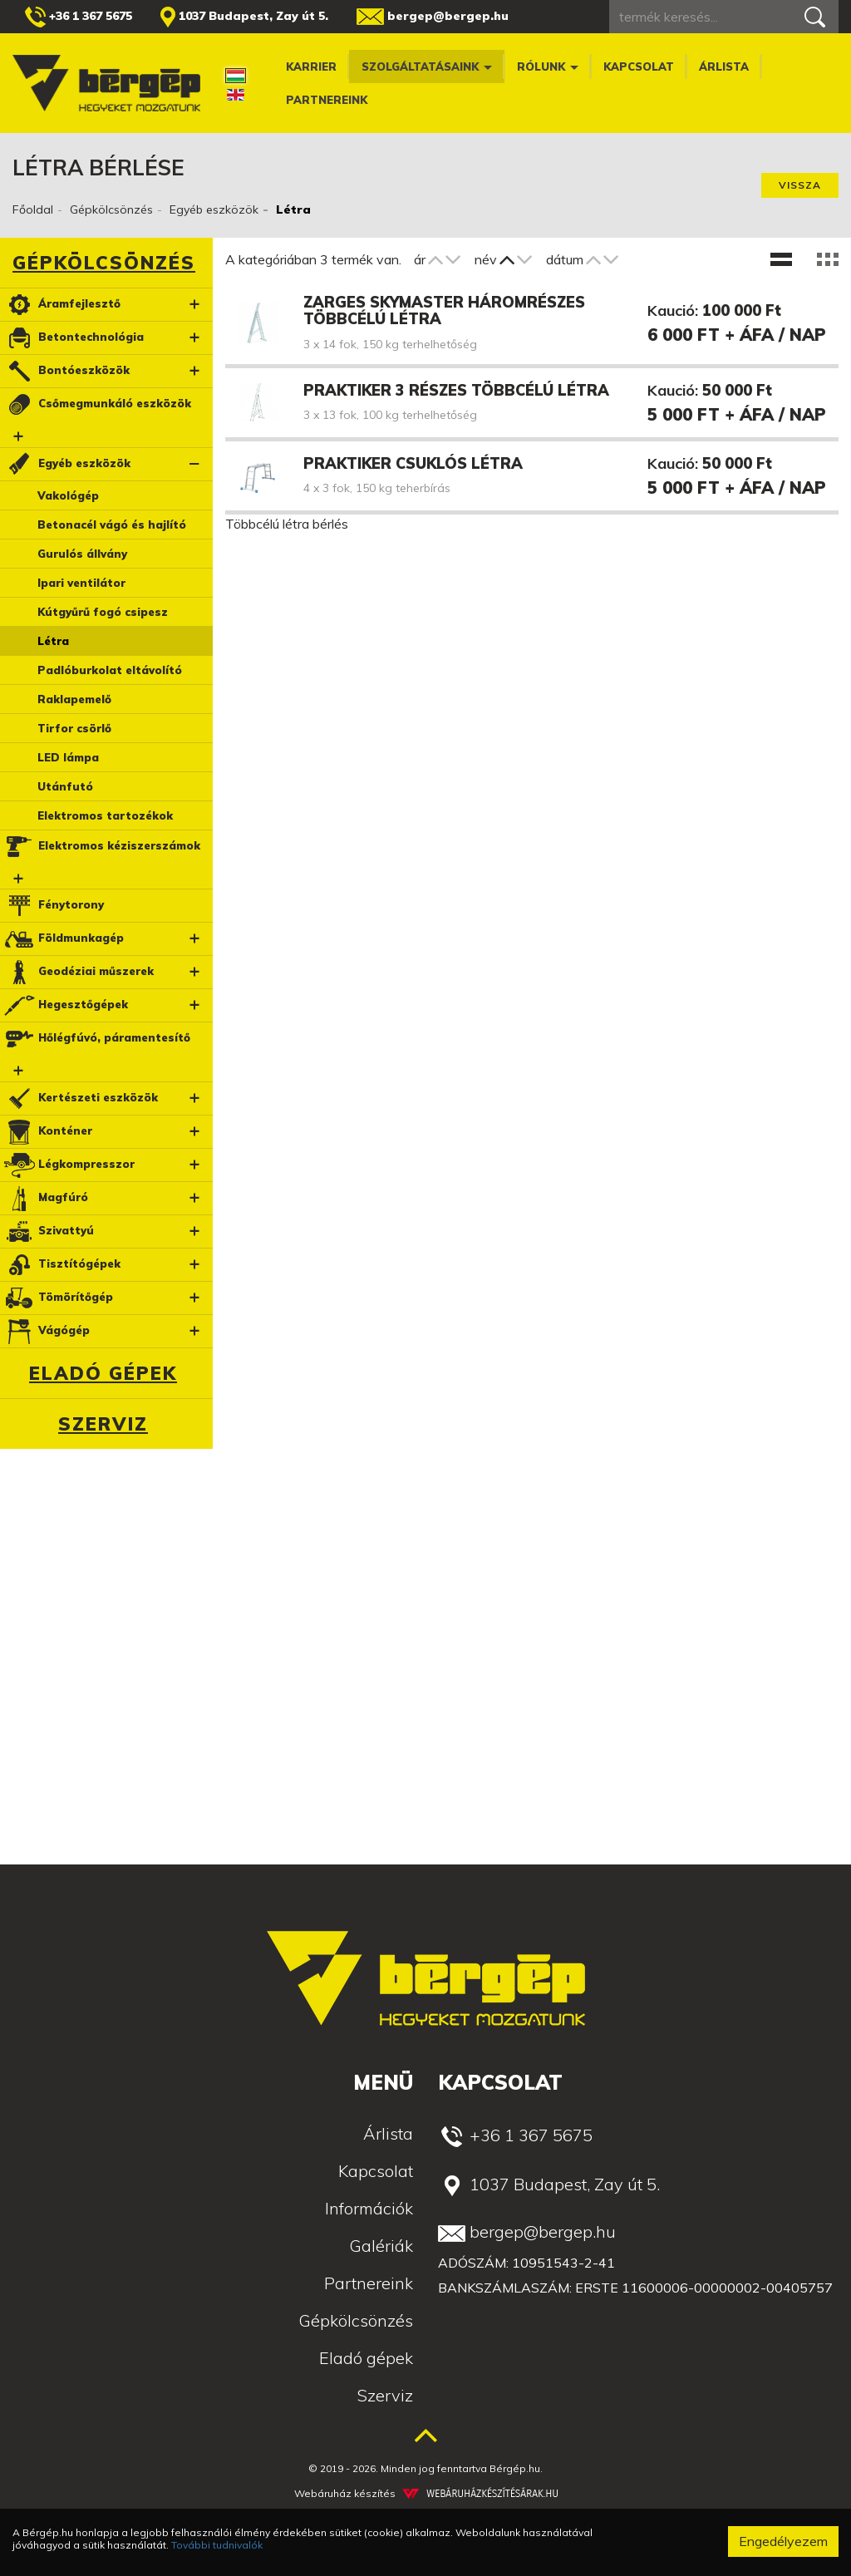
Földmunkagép (63, 939)
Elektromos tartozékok (105, 815)
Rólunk (547, 66)
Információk (369, 2208)
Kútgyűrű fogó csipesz (102, 611)
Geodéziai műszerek (78, 972)
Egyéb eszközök (214, 209)
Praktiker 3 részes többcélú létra (456, 390)
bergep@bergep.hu (433, 16)
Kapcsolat (638, 66)
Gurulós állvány (82, 553)
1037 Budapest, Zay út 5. (244, 17)
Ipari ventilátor (81, 582)
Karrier (311, 66)
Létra (53, 641)
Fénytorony (53, 905)
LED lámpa (68, 757)
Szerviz (103, 1424)
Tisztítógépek (61, 1265)
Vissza (800, 185)
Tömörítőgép (57, 1298)
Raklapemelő (74, 699)
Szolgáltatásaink (427, 66)
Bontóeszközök (66, 371)
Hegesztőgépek (65, 1005)
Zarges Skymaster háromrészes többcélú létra (444, 310)
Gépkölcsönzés (111, 209)
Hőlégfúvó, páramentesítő (96, 1038)
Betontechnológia (73, 338)
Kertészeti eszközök (80, 1098)
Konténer (47, 1132)
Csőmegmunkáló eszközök (96, 404)
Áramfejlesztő (61, 304)
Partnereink (326, 99)
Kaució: (672, 310)
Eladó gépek (103, 1373)
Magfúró (45, 1198)
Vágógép (46, 1331)
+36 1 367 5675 (78, 17)
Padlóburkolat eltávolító (109, 670)
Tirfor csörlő (74, 728)
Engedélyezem (783, 2541)
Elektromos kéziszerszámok (101, 846)
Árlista (724, 66)
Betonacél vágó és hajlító (111, 524)
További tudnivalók (217, 2545)
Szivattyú (48, 1231)
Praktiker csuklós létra (413, 463)
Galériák (381, 2245)
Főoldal (32, 209)
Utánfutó (65, 786)
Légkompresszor (68, 1165)
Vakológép (68, 495)
